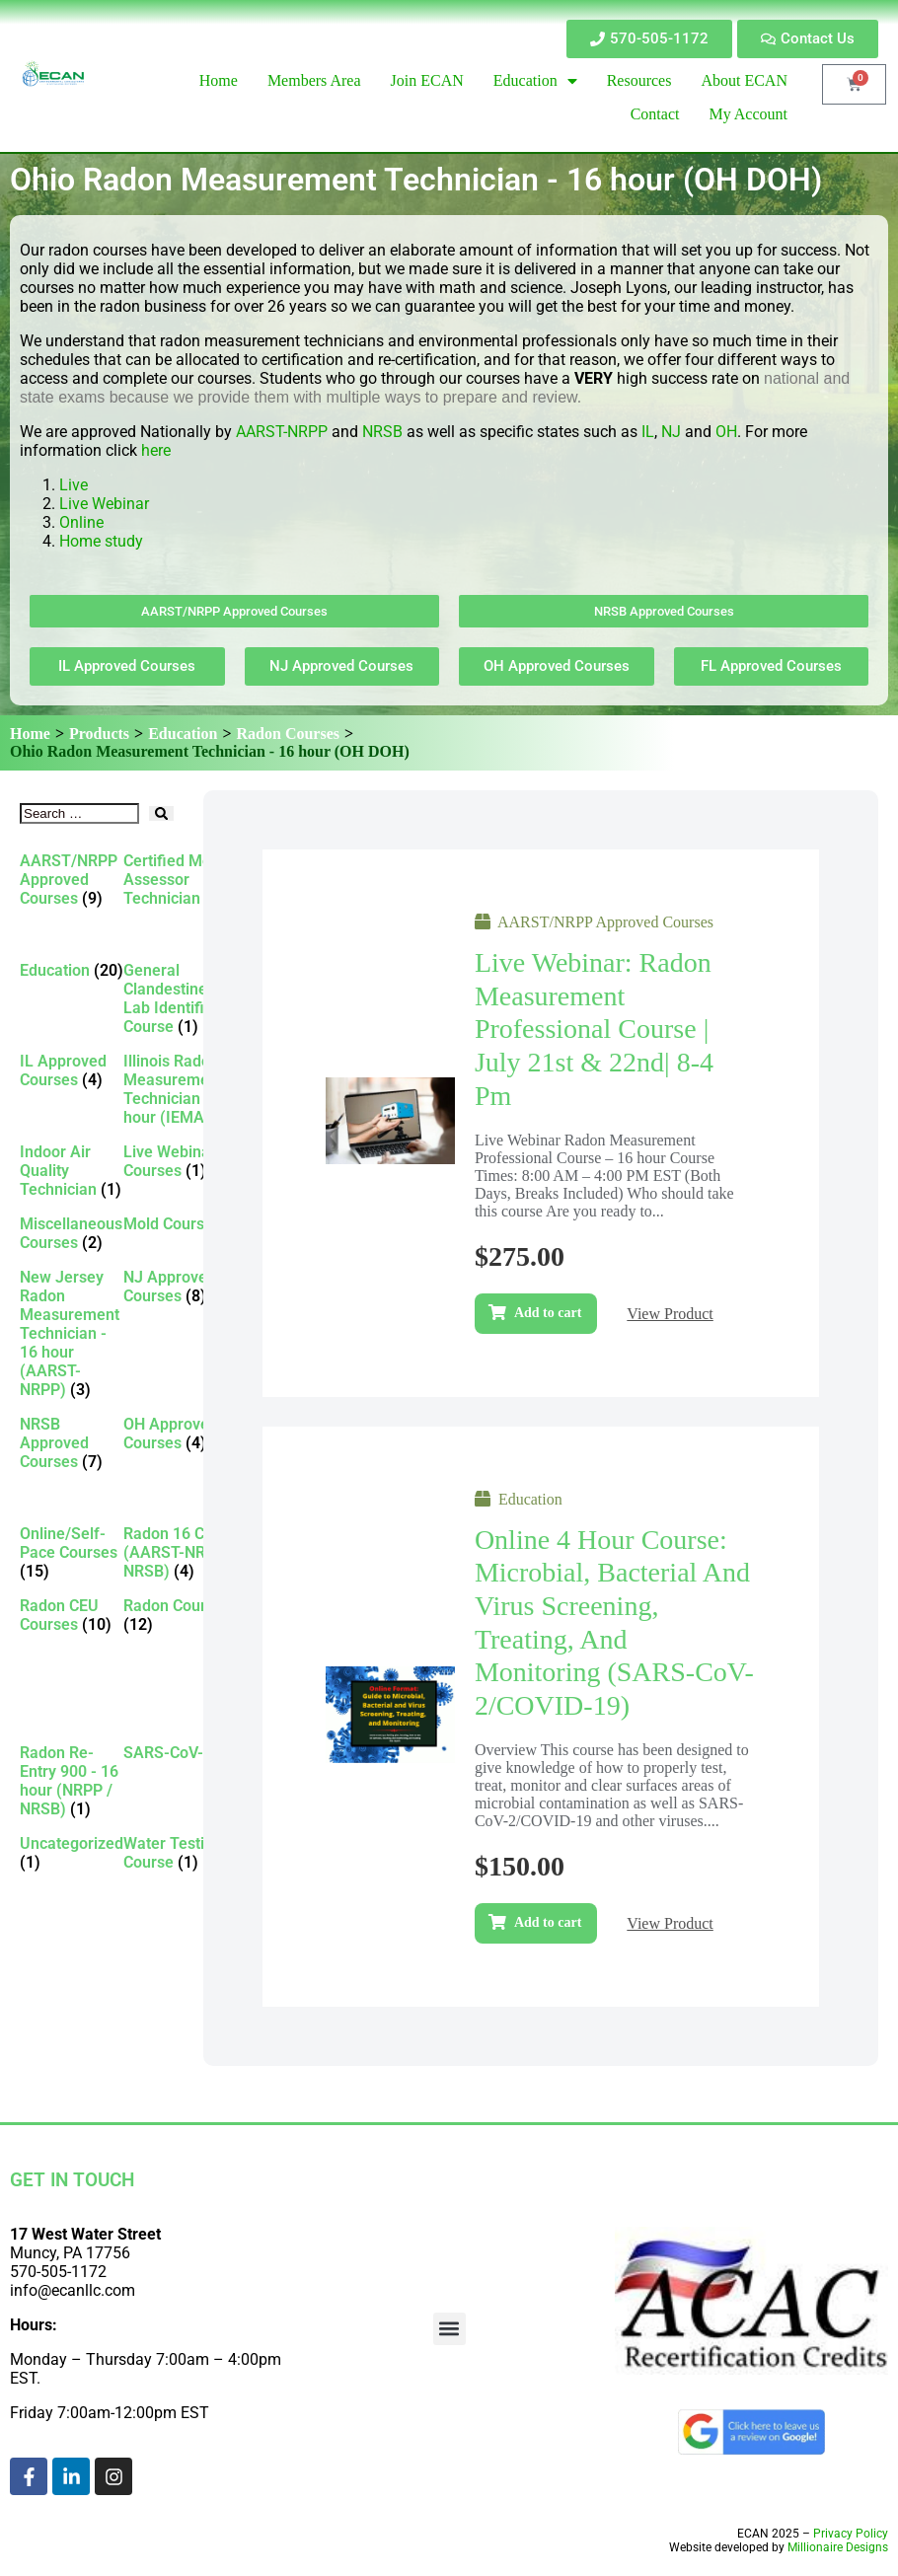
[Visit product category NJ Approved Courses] (186, 1286)
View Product (669, 1313)
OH (726, 431)
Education (182, 733)
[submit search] (161, 813)
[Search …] (79, 813)
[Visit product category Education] (71, 970)
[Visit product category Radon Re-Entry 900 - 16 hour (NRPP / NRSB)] (71, 1780)
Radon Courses (288, 733)
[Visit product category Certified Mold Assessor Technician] (186, 880)
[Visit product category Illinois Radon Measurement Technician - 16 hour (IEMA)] (186, 1089)
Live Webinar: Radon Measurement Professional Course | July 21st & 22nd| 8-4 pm (594, 1028)
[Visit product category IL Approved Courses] (71, 1070)
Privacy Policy (850, 2533)
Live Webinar (104, 503)
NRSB (382, 431)
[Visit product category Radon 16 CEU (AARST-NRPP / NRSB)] (186, 1552)
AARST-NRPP (282, 431)
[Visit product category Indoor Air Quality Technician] (71, 1171)
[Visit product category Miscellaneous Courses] (71, 1233)
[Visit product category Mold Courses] (186, 1224)
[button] (449, 2329)
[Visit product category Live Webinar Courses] (186, 1161)
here (156, 450)
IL (647, 431)
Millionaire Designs (837, 2547)
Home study (101, 541)
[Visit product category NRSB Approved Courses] (71, 1443)
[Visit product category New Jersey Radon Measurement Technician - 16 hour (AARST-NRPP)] (71, 1333)
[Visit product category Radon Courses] (186, 1615)
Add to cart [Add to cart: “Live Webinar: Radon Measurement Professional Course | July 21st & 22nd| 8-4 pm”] (547, 1312)
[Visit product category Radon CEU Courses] (71, 1615)
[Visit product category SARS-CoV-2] (186, 1752)
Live (75, 485)
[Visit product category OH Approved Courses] (186, 1433)
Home (30, 733)
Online (81, 522)
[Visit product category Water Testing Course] (186, 1852)
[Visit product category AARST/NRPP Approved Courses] (71, 880)
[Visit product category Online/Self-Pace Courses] (71, 1552)
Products (99, 733)
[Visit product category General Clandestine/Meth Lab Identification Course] (186, 998)
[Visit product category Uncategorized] (71, 1852)
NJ (671, 431)
